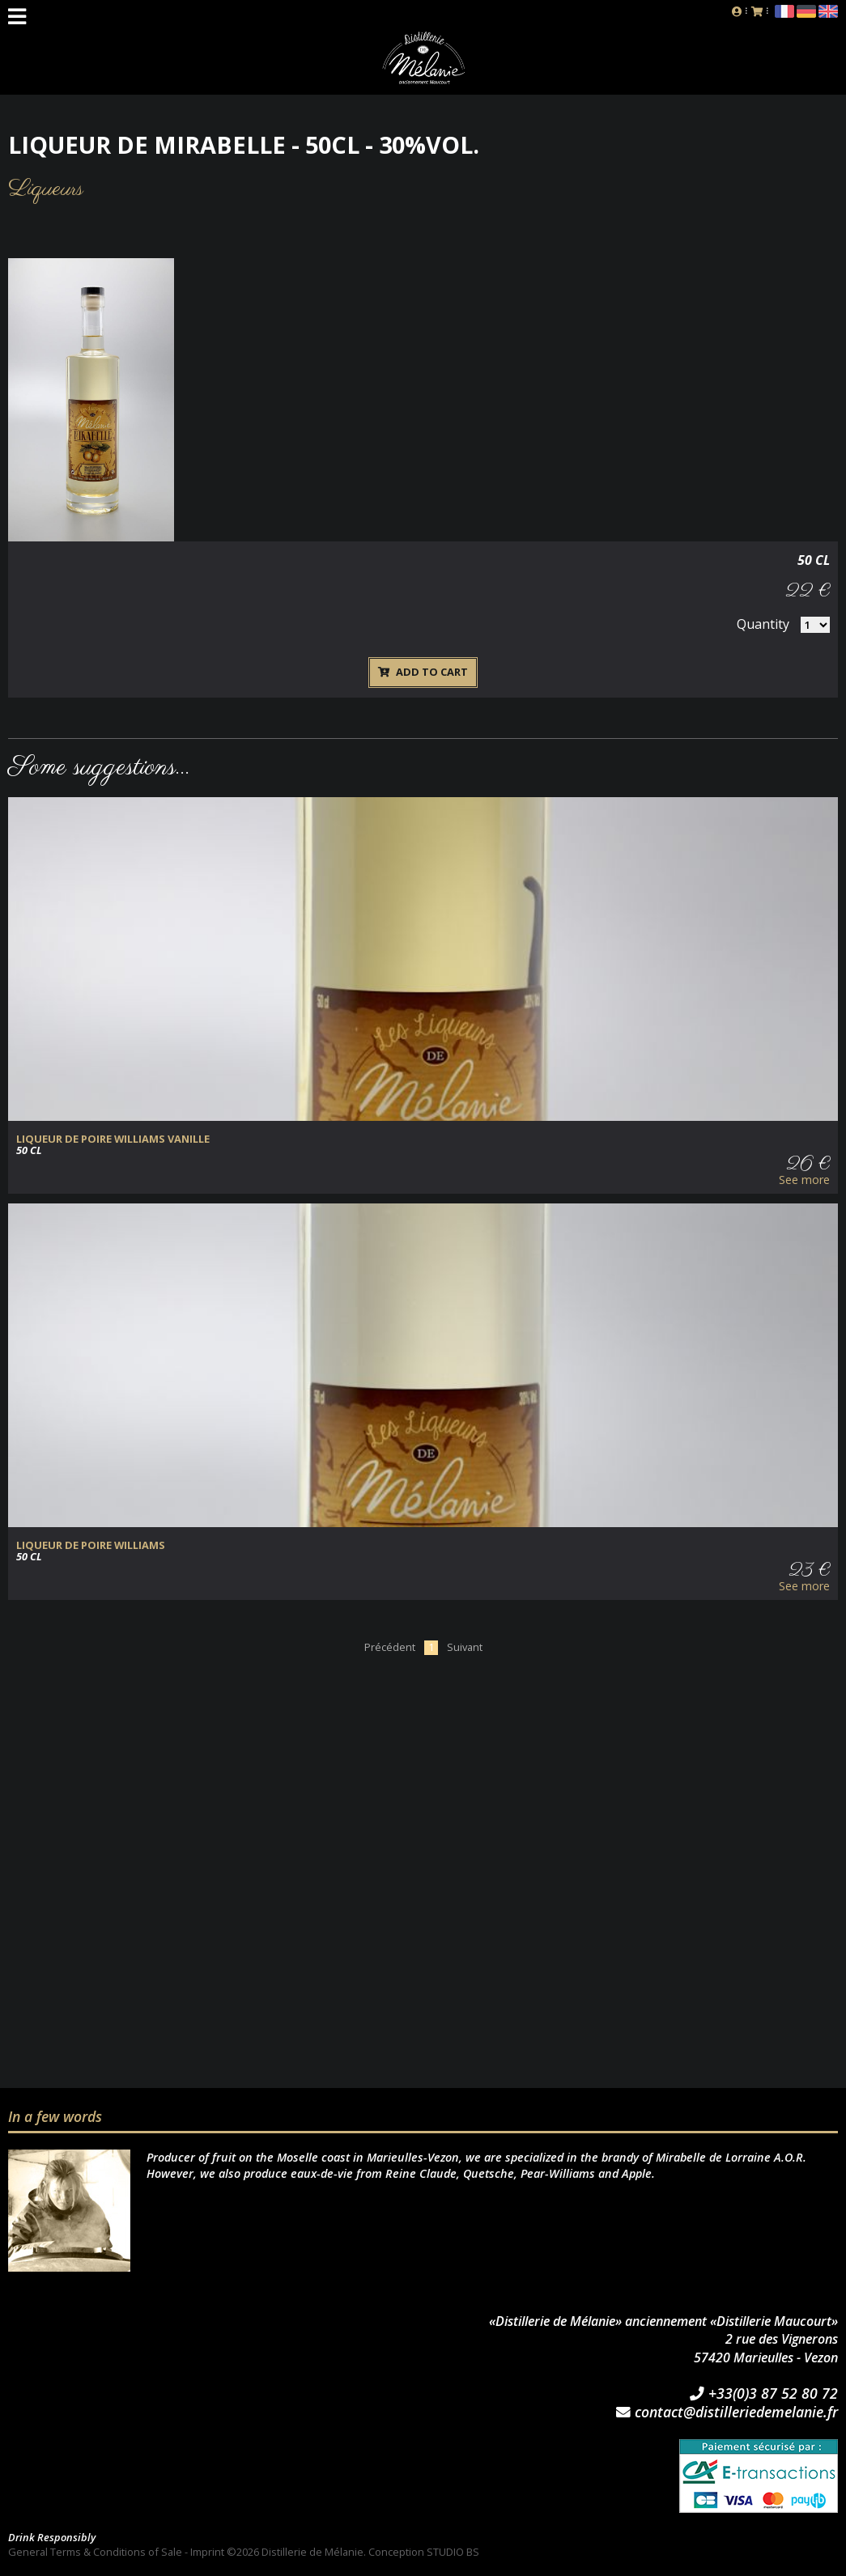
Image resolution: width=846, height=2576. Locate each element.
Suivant (465, 1647)
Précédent (389, 1647)
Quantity (763, 624)
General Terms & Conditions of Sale (95, 2551)
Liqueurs (45, 189)
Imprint (207, 2551)
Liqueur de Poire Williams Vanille (113, 1139)
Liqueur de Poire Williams (90, 1545)
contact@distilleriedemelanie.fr (727, 2412)
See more (804, 1180)
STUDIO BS (453, 2551)
